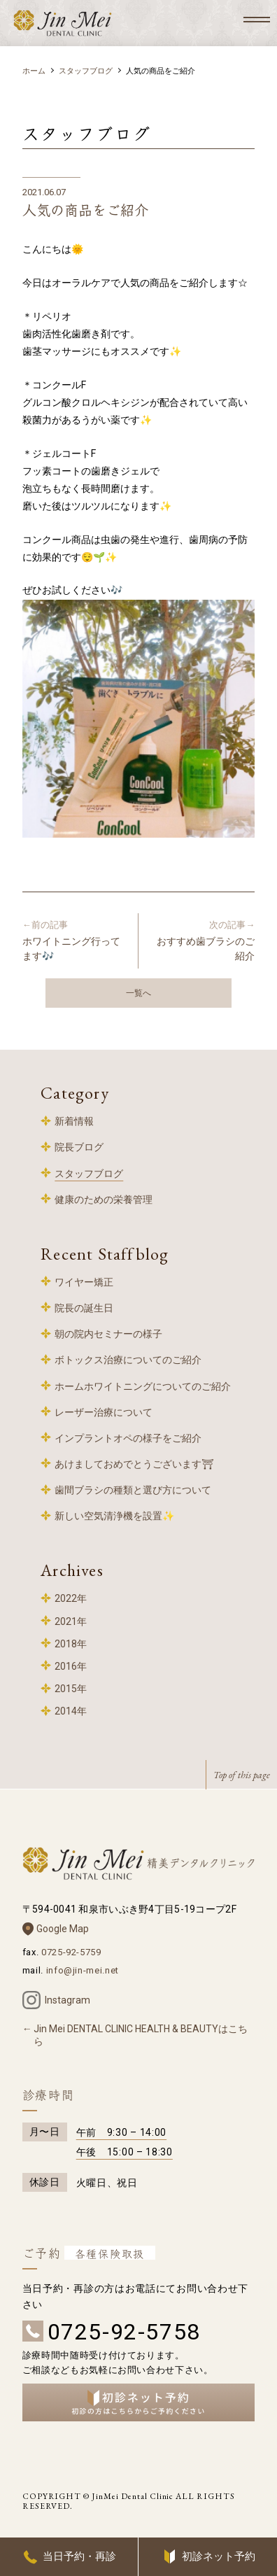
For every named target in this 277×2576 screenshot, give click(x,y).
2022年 (71, 1598)
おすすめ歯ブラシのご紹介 (202, 940)
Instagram (67, 2000)
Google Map (62, 1928)
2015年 (71, 1688)
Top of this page (241, 1774)
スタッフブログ (86, 71)
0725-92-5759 (71, 1952)
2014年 (71, 1711)
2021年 (71, 1621)
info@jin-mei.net (82, 1970)
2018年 (71, 1643)
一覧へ (138, 993)
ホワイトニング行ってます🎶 (74, 940)
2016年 (71, 1666)
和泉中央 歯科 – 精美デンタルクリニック (63, 23)
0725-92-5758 (124, 2332)
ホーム (33, 71)
